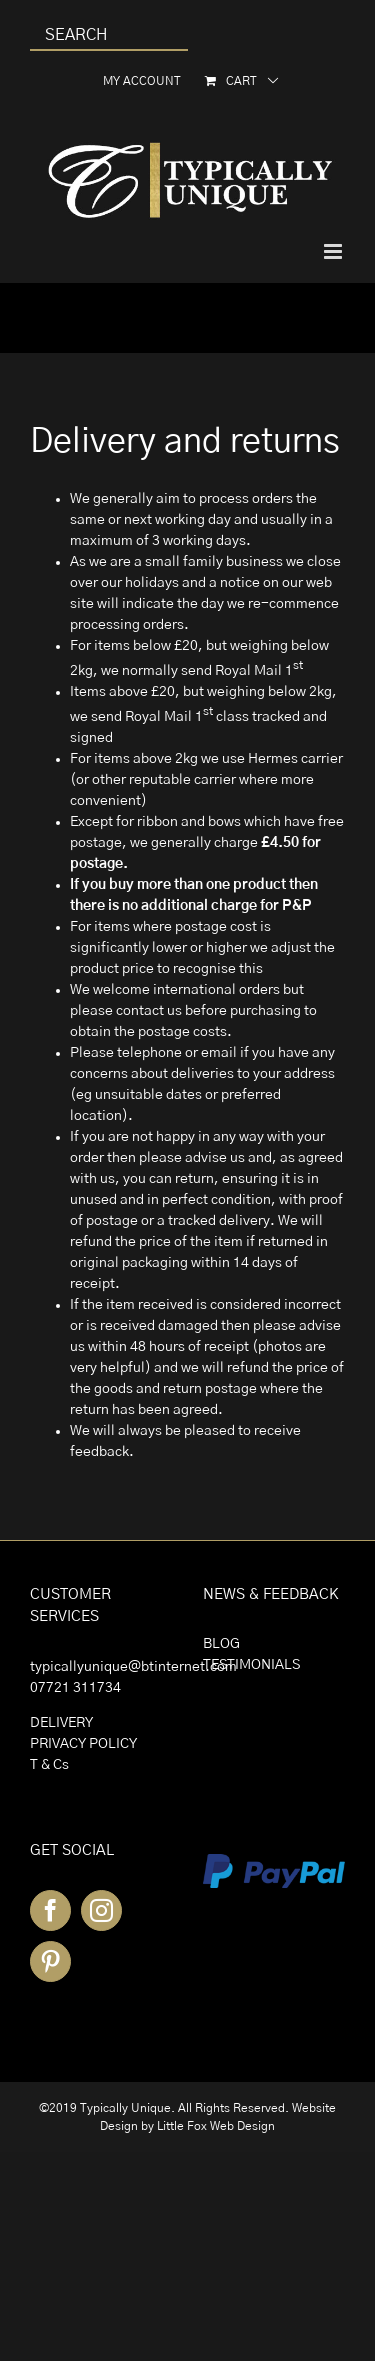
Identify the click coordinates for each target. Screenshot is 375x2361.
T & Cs (49, 1765)
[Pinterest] (50, 1961)
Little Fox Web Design (216, 2126)
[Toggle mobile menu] (334, 251)
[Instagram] (101, 1910)
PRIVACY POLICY (83, 1744)
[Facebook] (50, 1910)
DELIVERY (61, 1723)
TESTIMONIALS (251, 1665)
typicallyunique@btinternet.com (133, 1667)
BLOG (221, 1644)
